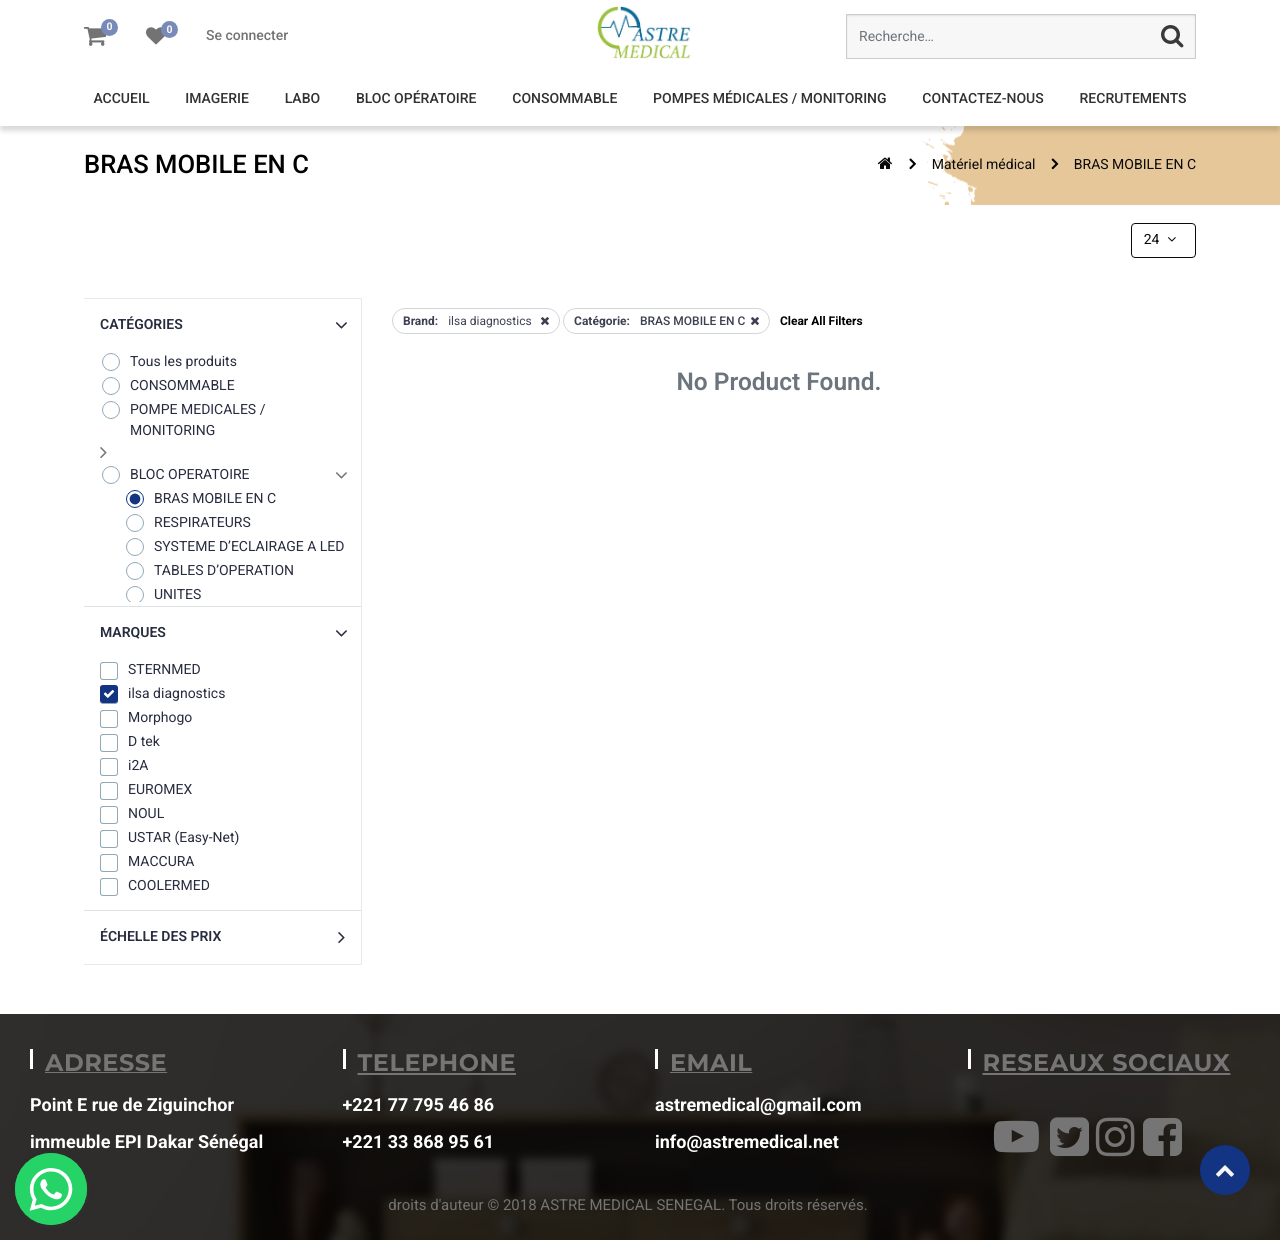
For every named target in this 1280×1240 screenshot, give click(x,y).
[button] (222, 325)
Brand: (420, 321)
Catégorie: (602, 321)
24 (1162, 240)
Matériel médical (984, 165)
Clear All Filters (821, 321)
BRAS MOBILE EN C (1135, 165)
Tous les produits (168, 361)
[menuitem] (121, 99)
